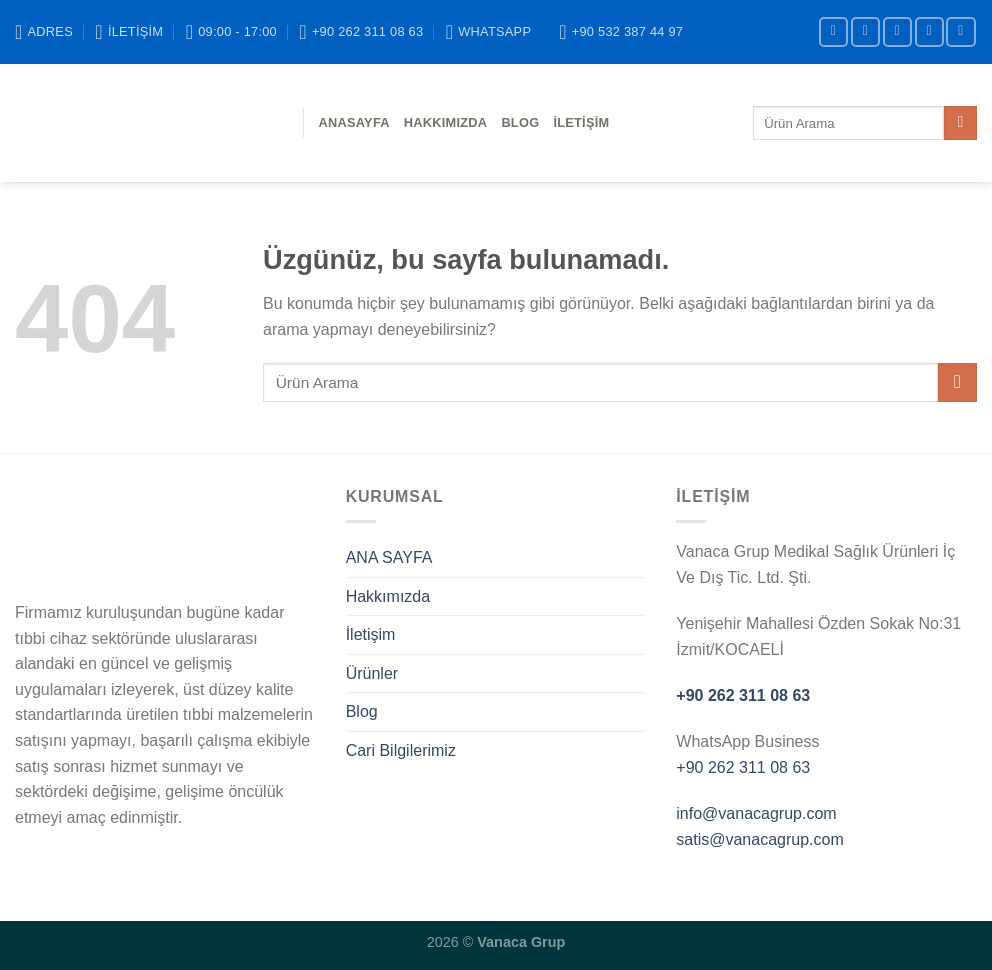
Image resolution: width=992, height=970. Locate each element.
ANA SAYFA (389, 557)
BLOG (520, 122)
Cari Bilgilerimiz (401, 750)
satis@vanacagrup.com (759, 839)
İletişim (581, 122)
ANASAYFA (354, 122)
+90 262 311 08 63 (743, 695)
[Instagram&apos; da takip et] (865, 31)
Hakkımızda (446, 122)
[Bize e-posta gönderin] (929, 31)
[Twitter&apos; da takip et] (897, 31)
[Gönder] (960, 123)
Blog (362, 711)
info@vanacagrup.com (756, 813)
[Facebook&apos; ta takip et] (833, 31)
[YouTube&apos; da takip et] (960, 31)
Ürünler (372, 673)
